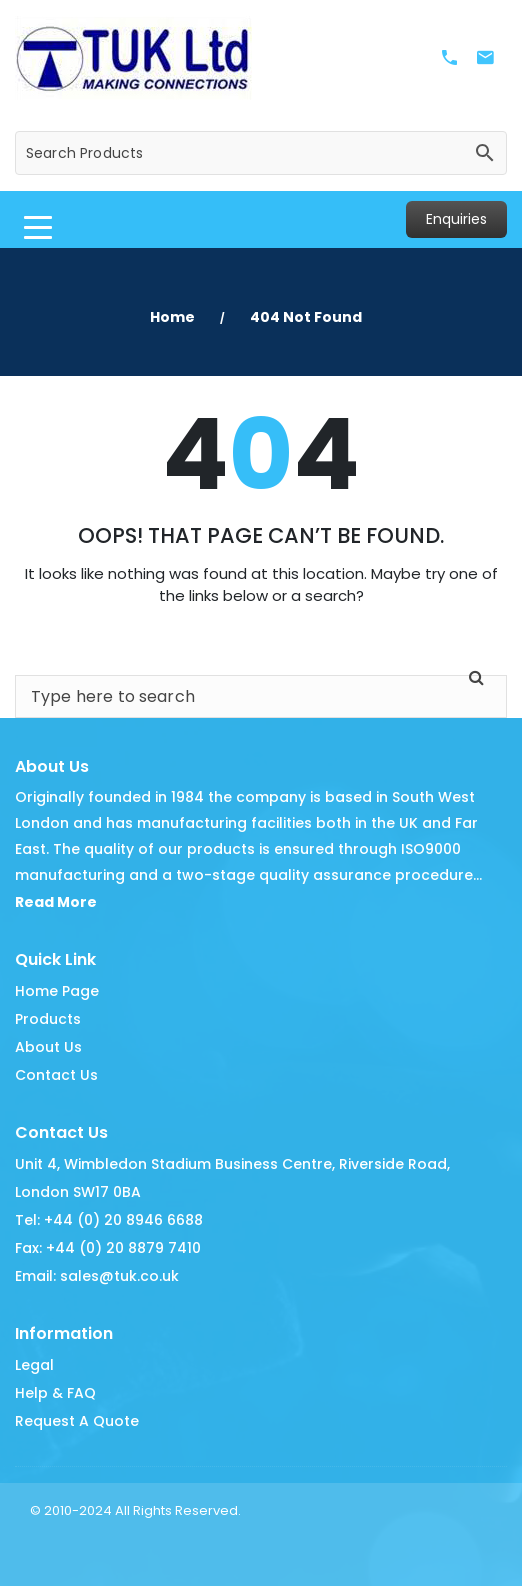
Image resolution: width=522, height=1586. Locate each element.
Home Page (57, 991)
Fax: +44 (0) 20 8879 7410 (108, 1248)
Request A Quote (77, 1421)
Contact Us (56, 1075)
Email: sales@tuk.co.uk (97, 1276)
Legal (34, 1365)
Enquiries (456, 219)
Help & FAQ (55, 1393)
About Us (48, 1047)
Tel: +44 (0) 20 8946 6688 (109, 1220)
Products (48, 1019)
